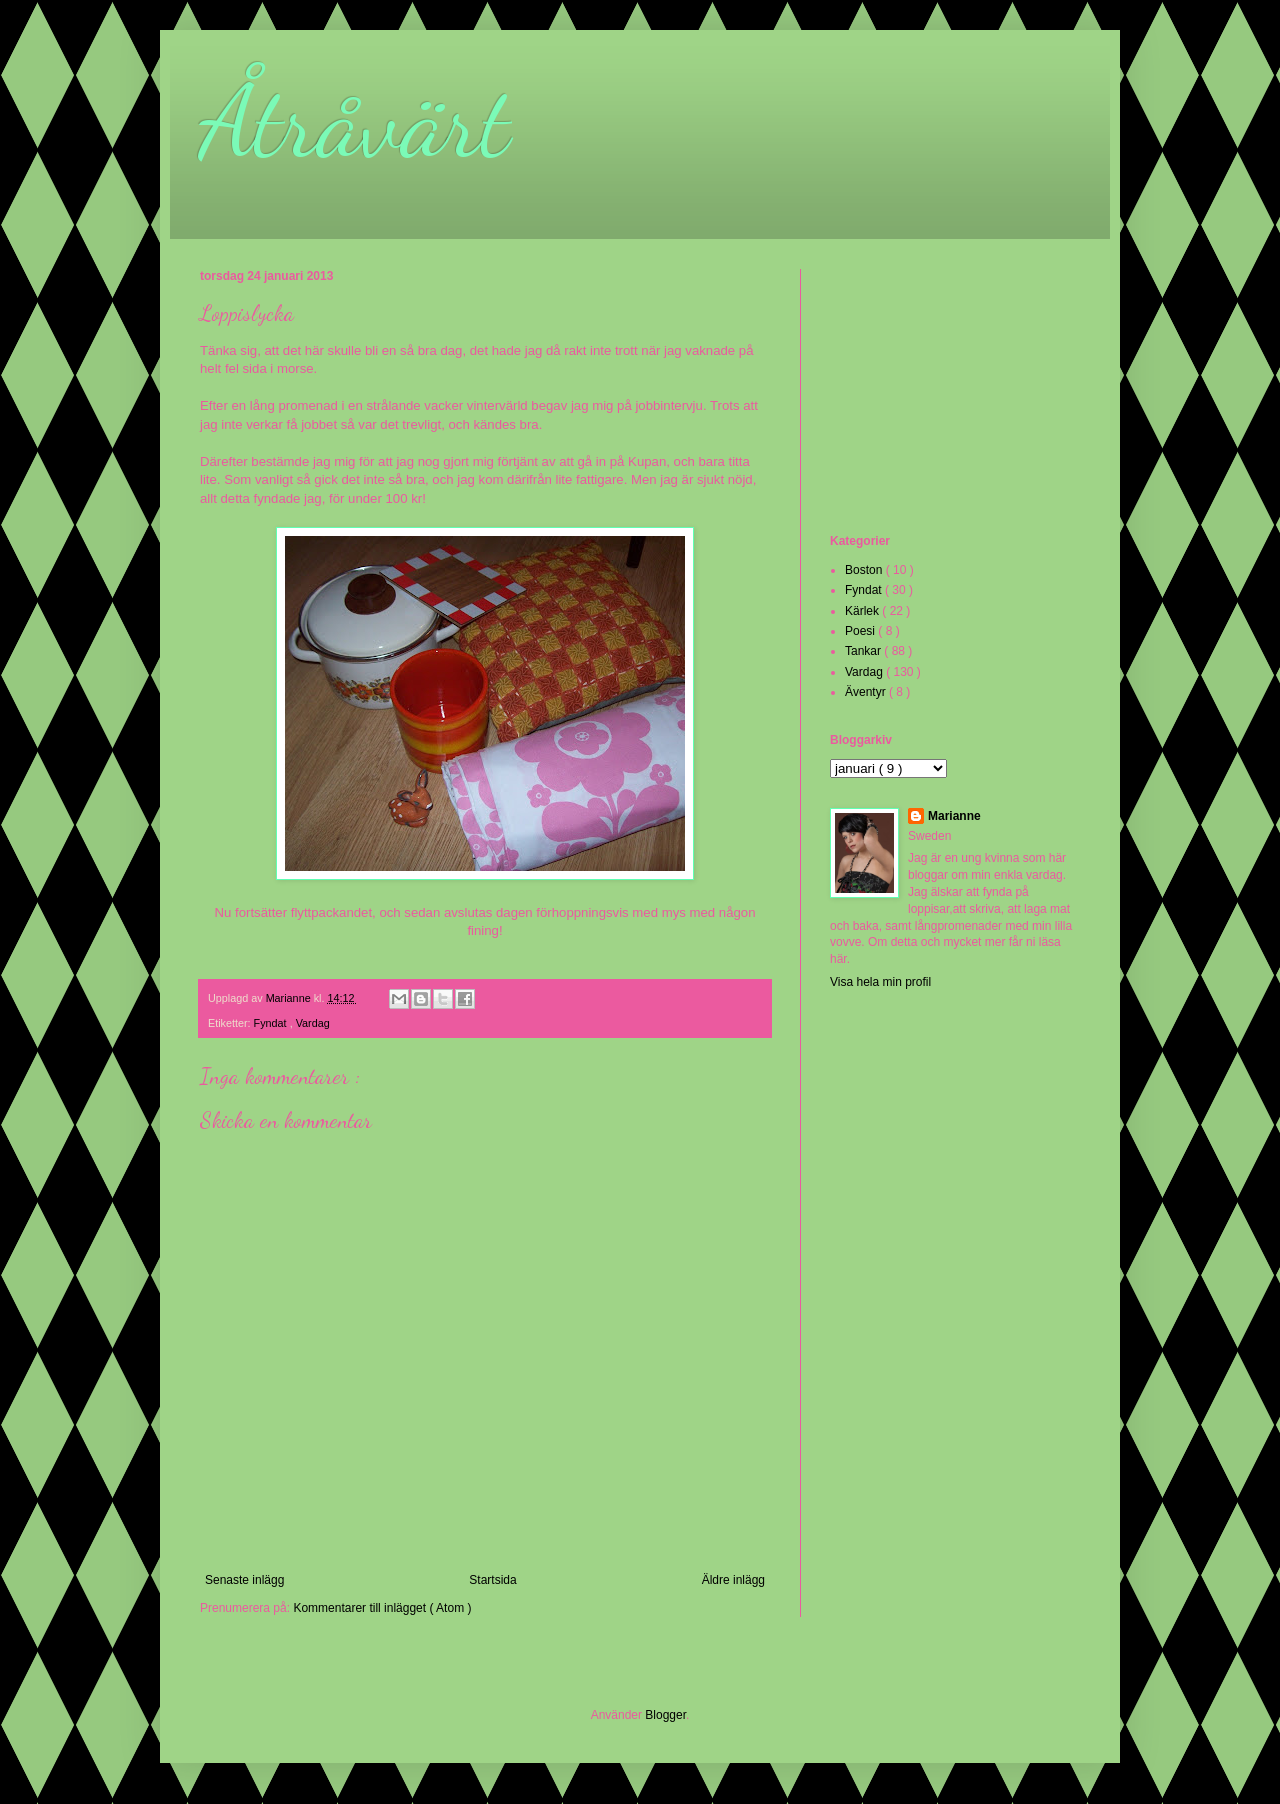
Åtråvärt (355, 122)
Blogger (665, 1715)
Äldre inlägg (733, 1580)
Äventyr (867, 692)
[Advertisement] (930, 399)
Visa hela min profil (880, 982)
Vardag (313, 1023)
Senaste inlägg (244, 1580)
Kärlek (863, 611)
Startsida (492, 1580)
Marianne (954, 816)
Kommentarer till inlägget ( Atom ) (382, 1608)
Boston (865, 570)
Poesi (861, 631)
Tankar (864, 651)
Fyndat (272, 1023)
